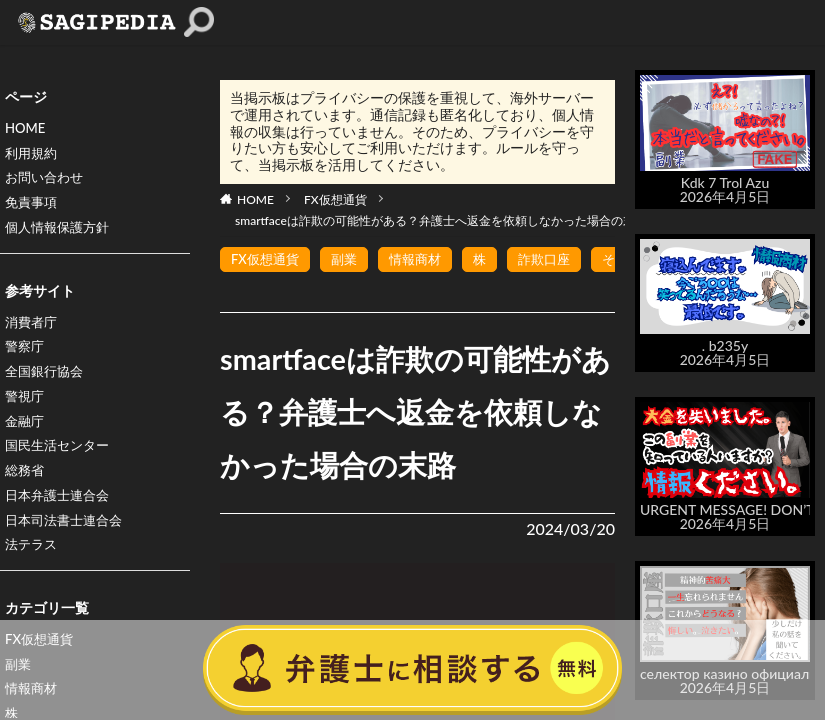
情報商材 (424, 259)
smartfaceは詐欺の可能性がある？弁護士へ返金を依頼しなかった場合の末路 (441, 220)
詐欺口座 (558, 259)
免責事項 (33, 207)
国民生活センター (61, 459)
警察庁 (26, 355)
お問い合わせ (47, 181)
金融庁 (26, 433)
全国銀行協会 (47, 381)
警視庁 (26, 407)
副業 (350, 259)
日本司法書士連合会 (68, 537)
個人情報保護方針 (61, 233)
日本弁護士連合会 (61, 511)
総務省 (26, 485)
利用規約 (33, 155)
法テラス (33, 563)
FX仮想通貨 (335, 199)
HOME (26, 129)
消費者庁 (33, 329)
